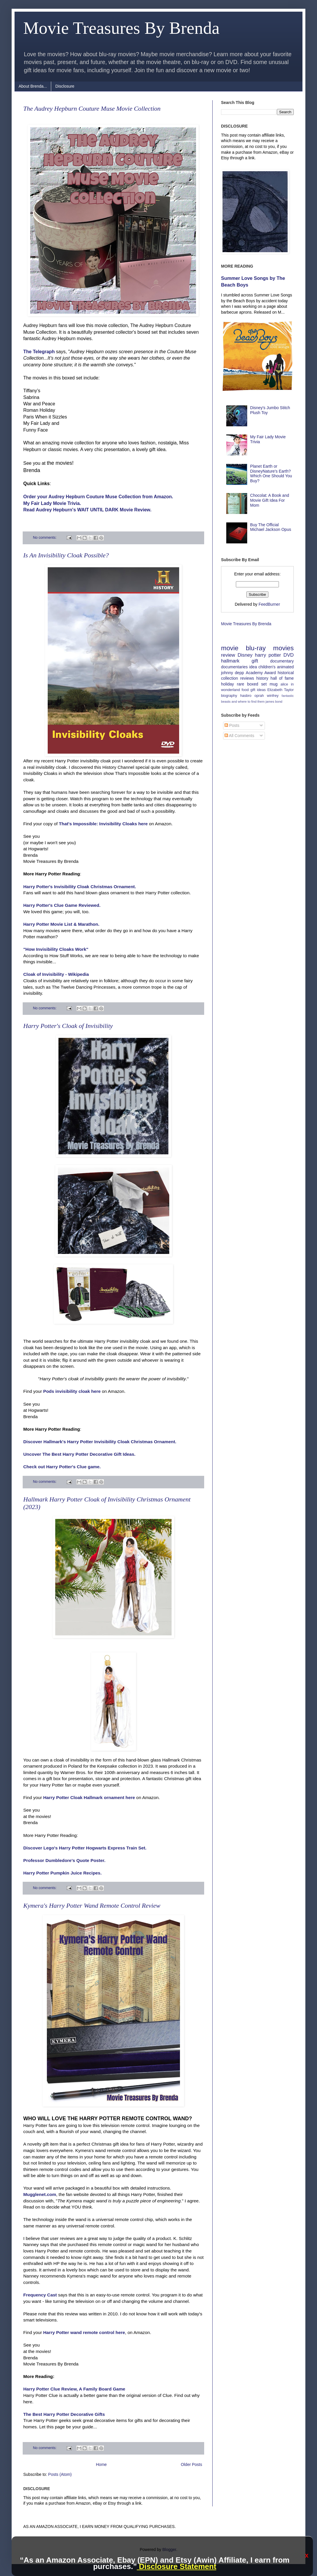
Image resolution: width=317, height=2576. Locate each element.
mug (273, 684)
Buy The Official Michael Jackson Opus (270, 527)
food (245, 690)
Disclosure (64, 86)
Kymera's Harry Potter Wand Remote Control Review (91, 1905)
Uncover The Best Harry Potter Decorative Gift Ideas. (79, 1454)
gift (255, 661)
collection (229, 678)
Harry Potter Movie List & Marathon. (61, 924)
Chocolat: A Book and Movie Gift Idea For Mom (269, 500)
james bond (274, 701)
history (262, 678)
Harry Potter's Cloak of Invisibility (68, 1025)
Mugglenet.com (39, 2194)
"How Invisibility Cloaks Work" (55, 949)
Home (101, 2464)
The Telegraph (39, 351)
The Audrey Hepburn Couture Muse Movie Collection (92, 108)
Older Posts (191, 2464)
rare (240, 684)
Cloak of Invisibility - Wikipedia (56, 974)
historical (286, 672)
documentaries (234, 667)
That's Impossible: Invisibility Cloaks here (103, 823)
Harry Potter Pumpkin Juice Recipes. (62, 1872)
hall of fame (282, 678)
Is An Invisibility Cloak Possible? (66, 555)
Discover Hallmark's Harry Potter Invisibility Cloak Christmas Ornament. (99, 1441)
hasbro (246, 696)
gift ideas (258, 690)
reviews (247, 678)
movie (229, 648)
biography (229, 696)
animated (285, 667)
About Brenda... (33, 86)
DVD (289, 655)
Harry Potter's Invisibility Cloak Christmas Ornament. (79, 886)
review (228, 655)
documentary (282, 661)
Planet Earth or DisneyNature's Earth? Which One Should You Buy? (271, 473)
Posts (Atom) (60, 2474)
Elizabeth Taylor (280, 690)
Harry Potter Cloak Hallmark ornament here (89, 1797)
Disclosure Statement (176, 2566)
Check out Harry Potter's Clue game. (62, 1466)
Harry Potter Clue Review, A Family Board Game (74, 2388)
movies (283, 648)
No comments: (45, 538)
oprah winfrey (266, 696)
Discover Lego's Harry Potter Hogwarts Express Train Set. (85, 1847)
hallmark (230, 661)
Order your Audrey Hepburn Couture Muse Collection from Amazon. (98, 496)
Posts (232, 725)
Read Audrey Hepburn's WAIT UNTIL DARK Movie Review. (87, 509)
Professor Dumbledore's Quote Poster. (64, 1860)
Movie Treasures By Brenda (246, 623)
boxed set (257, 684)
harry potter (268, 655)
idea (253, 667)
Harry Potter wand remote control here (84, 2332)
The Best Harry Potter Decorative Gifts (64, 2414)
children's (267, 667)
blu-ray (256, 648)
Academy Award (261, 672)
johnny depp (232, 672)
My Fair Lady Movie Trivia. (52, 503)
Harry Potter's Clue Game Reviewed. (61, 905)
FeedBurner (269, 604)
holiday (227, 684)
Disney (245, 655)
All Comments (239, 735)
